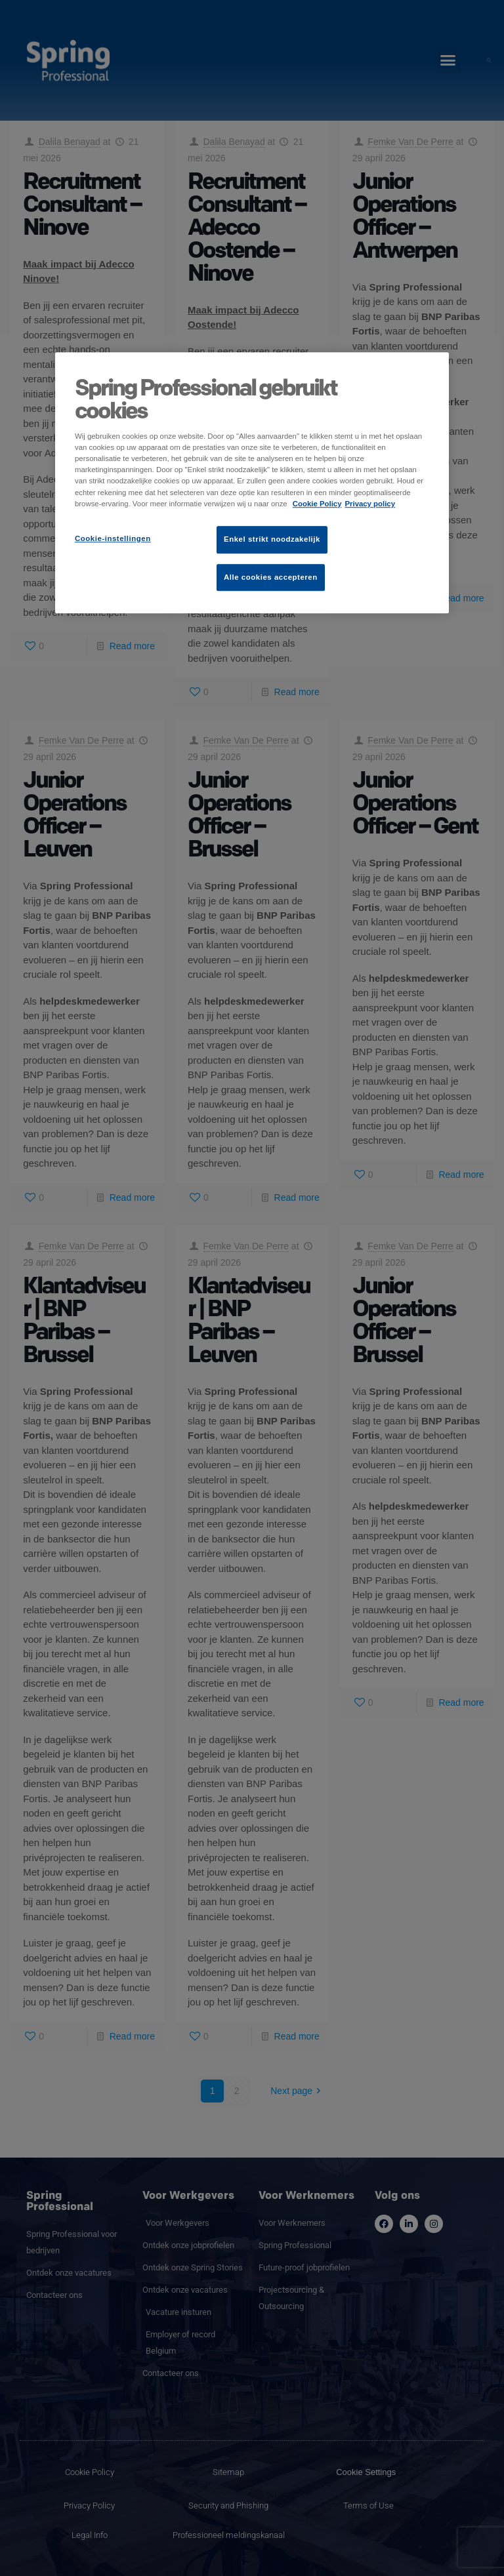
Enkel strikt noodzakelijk (272, 539)
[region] (252, 482)
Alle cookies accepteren (271, 577)
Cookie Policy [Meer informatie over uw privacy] (317, 504)
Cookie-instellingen (113, 538)
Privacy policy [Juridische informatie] (370, 504)
